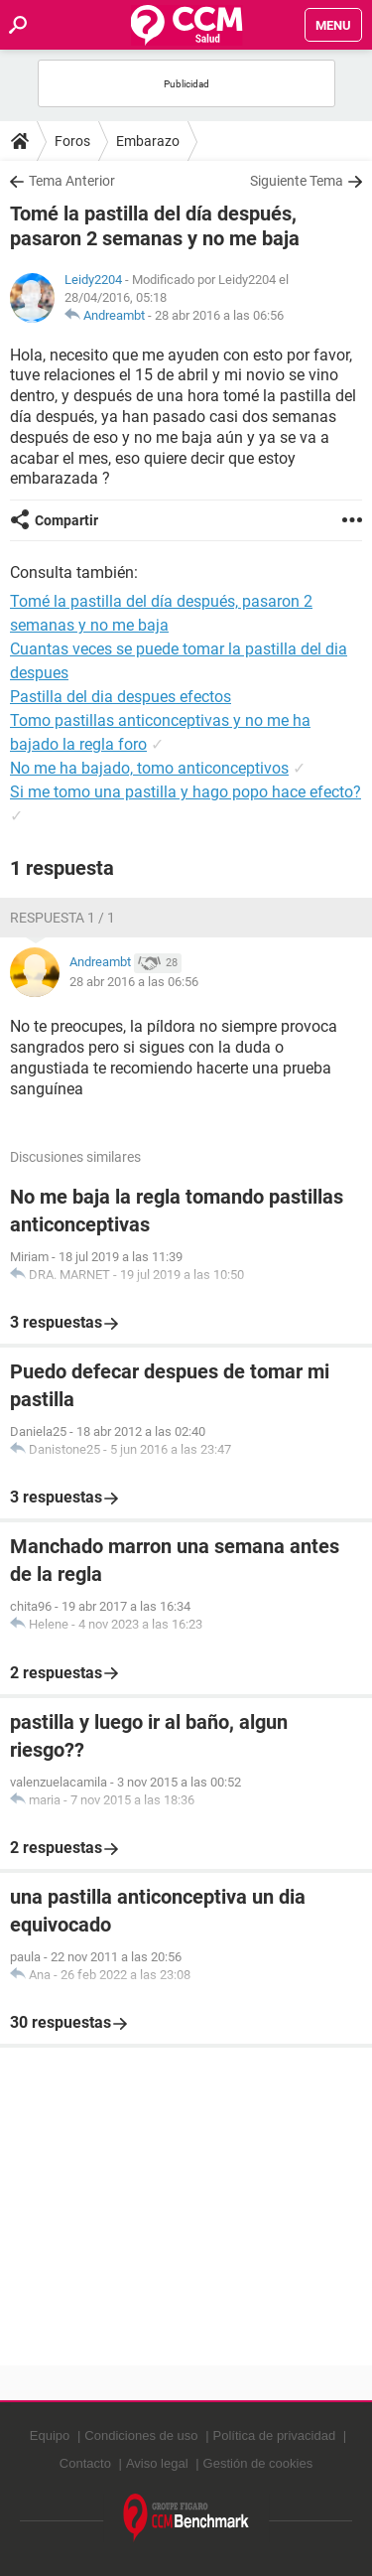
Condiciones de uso (140, 2435)
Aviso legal (157, 2463)
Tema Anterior (72, 181)
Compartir (66, 520)
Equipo (49, 2435)
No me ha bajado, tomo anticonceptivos (149, 768)
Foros (72, 141)
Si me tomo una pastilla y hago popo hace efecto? (185, 792)
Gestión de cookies (258, 2463)
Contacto (85, 2463)
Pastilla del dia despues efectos (120, 696)
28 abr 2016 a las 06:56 (219, 315)
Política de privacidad (274, 2435)
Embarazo (148, 141)
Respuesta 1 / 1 (62, 918)
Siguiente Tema (296, 181)
